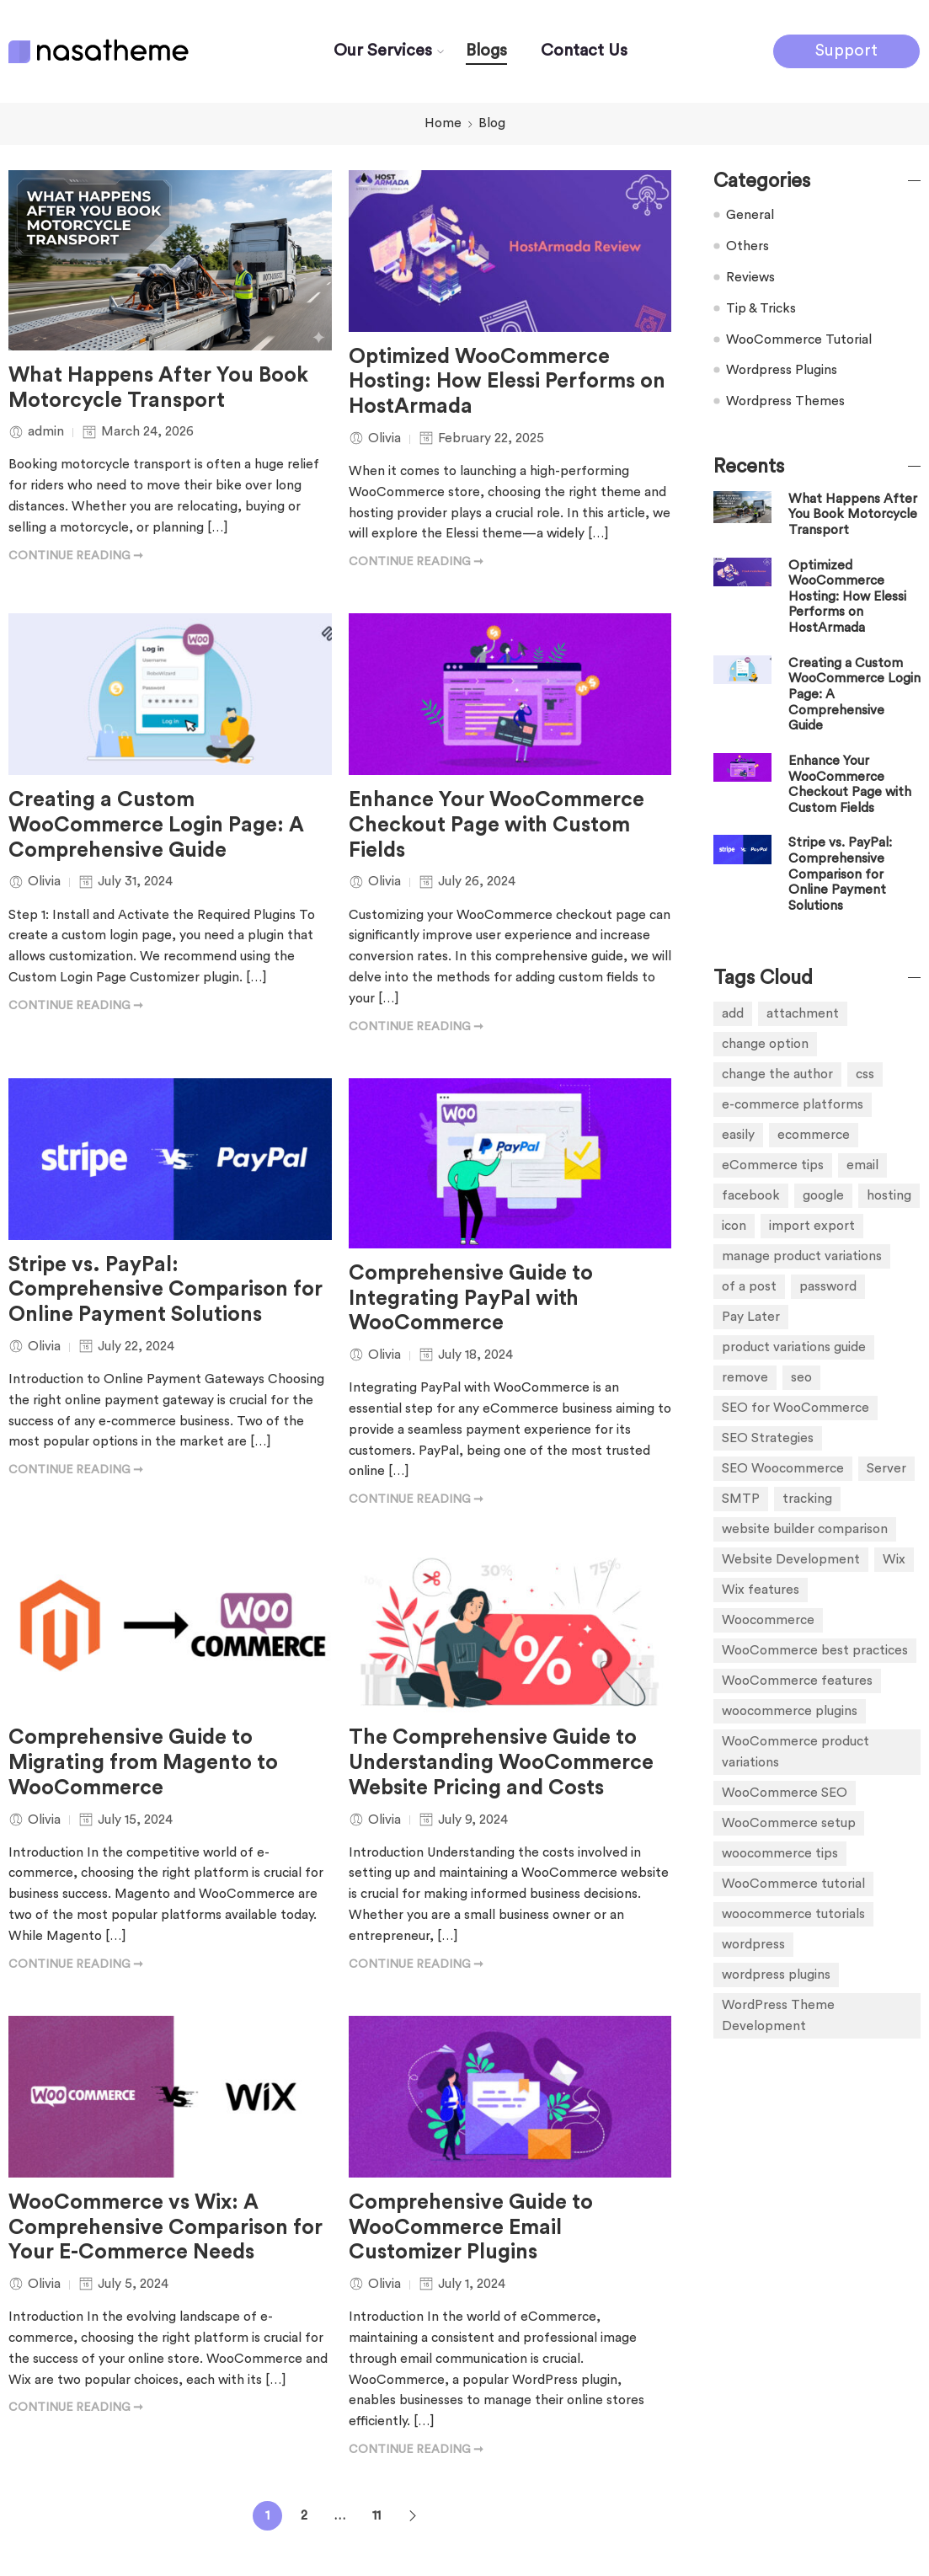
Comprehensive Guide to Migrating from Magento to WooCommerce (143, 1762)
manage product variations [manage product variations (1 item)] (802, 1256)
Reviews (750, 277)
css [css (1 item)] (865, 1074)
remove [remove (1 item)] (745, 1377)
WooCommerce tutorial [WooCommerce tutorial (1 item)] (793, 1883)
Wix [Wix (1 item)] (894, 1559)
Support (846, 50)
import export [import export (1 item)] (812, 1225)
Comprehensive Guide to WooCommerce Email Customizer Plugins (471, 2227)
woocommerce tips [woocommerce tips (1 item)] (780, 1853)
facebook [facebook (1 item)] (751, 1195)
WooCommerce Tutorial (799, 339)
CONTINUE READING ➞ (75, 556)
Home (443, 123)
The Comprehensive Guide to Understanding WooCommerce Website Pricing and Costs (501, 1762)
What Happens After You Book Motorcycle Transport (158, 388)
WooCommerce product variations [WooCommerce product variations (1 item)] (795, 1751)
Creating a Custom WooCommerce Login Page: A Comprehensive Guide (156, 825)
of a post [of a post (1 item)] (749, 1286)
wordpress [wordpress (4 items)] (753, 1944)
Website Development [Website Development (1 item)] (791, 1559)
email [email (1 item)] (862, 1165)
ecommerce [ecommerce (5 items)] (813, 1134)
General (750, 215)
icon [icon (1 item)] (734, 1225)
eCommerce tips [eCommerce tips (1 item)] (773, 1165)
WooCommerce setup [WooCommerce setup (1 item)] (789, 1823)
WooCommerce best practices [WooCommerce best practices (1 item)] (815, 1650)
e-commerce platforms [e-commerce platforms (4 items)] (792, 1104)
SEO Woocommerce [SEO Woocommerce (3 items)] (783, 1468)
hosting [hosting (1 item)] (889, 1195)
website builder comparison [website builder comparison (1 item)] (805, 1529)
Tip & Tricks (761, 308)
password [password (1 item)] (828, 1286)
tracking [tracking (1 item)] (807, 1498)
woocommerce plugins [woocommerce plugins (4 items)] (789, 1711)
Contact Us (584, 50)
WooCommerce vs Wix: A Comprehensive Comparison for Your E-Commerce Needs (165, 2227)
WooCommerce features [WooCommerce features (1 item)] (797, 1680)
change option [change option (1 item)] (765, 1043)
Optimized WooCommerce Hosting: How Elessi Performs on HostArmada (507, 382)
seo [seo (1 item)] (801, 1377)
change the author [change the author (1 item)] (777, 1074)
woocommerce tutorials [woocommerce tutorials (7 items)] (793, 1914)
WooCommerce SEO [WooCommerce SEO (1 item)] (784, 1792)
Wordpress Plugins (781, 370)
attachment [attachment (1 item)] (802, 1013)
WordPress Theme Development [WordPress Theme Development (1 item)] (778, 2015)
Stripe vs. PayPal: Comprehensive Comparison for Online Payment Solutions (165, 1290)
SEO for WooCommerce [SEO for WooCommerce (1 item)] (795, 1407)
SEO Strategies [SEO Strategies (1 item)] (768, 1438)
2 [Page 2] (304, 2515)
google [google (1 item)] (823, 1195)
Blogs (486, 50)
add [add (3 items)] (733, 1013)
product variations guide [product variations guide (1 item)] (794, 1347)
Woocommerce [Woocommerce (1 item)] (768, 1620)
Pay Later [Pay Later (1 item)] (751, 1316)
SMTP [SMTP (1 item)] (741, 1498)
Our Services (383, 51)
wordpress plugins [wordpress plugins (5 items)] (776, 1974)
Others (747, 246)
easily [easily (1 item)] (738, 1134)
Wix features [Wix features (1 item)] (760, 1589)
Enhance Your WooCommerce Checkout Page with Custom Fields (496, 825)
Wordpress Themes (785, 401)
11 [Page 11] (376, 2515)
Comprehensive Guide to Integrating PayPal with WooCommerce (471, 1298)
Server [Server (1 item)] (886, 1468)
